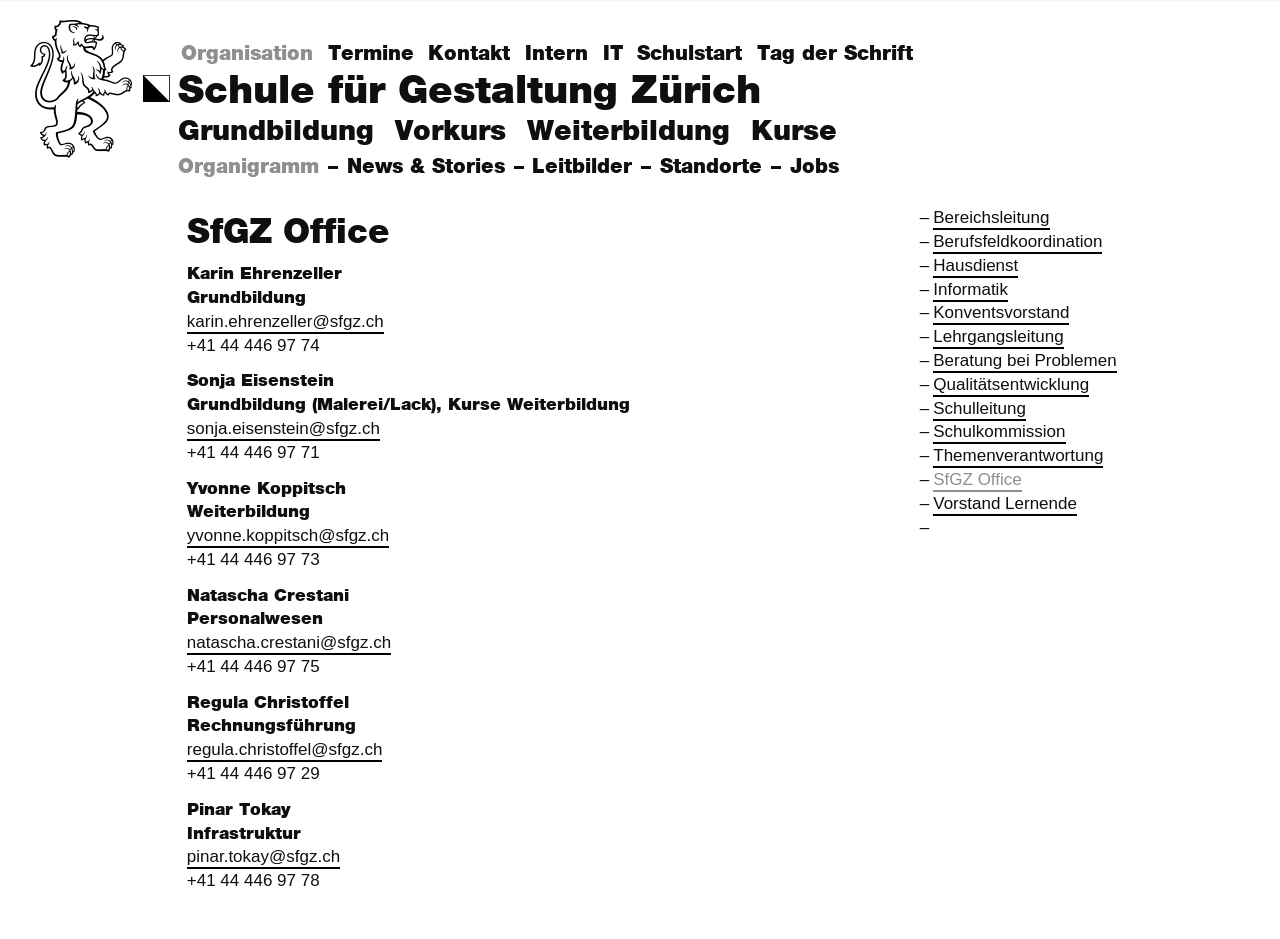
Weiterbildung (628, 132)
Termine (371, 54)
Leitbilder (585, 167)
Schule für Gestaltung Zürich (469, 91)
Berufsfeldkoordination (1017, 241)
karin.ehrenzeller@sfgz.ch (285, 321)
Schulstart (689, 54)
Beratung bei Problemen (1024, 360)
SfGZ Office (977, 479)
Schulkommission (999, 431)
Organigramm (252, 167)
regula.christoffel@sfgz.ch (285, 749)
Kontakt (469, 54)
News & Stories (429, 167)
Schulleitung (979, 408)
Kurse (794, 132)
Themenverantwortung (1018, 455)
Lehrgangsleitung (998, 336)
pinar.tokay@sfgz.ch (263, 856)
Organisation (247, 54)
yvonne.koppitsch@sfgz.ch (288, 535)
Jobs (818, 167)
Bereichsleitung (991, 217)
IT (613, 54)
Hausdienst (975, 265)
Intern (556, 54)
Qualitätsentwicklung (1011, 384)
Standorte (714, 167)
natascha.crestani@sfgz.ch (289, 642)
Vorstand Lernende (1005, 503)
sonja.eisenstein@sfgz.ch (283, 428)
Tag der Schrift (835, 54)
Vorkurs (450, 132)
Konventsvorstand (1001, 312)
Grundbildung (276, 132)
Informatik (970, 289)
